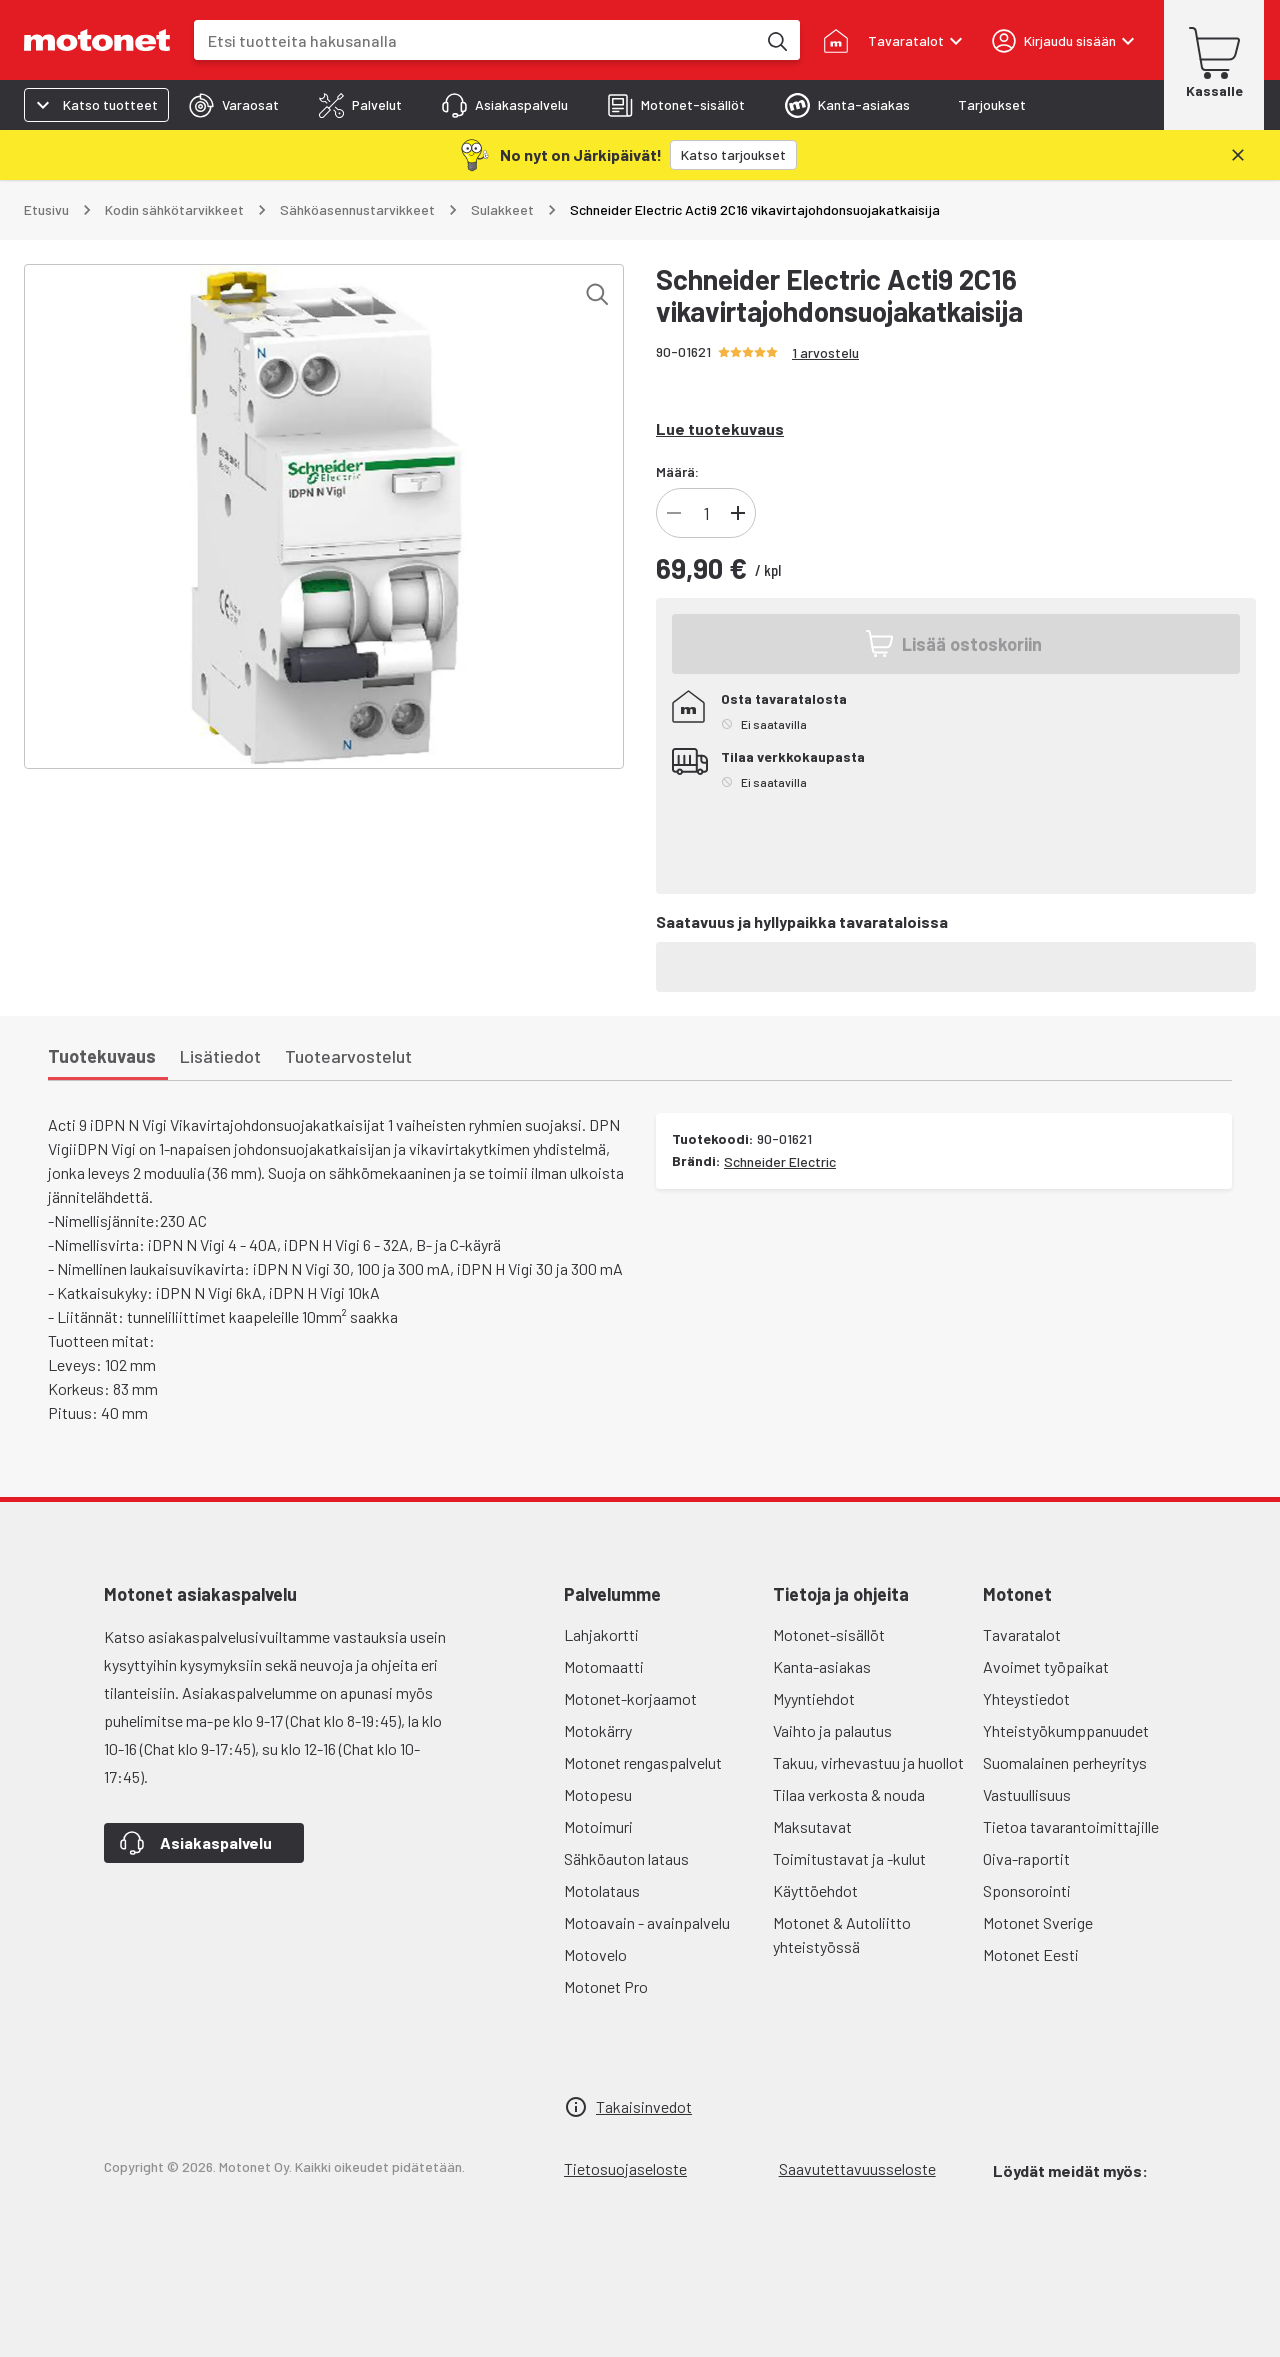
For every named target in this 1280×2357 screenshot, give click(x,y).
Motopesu (598, 1794)
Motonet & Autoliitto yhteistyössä (842, 1934)
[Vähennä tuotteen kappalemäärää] (674, 513)
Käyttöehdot (815, 1890)
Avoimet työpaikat (1046, 1666)
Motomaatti (604, 1666)
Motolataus (602, 1890)
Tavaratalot (1022, 1634)
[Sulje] (1238, 155)
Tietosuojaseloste (625, 2168)
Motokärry (598, 1730)
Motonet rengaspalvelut (643, 1762)
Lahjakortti (601, 1634)
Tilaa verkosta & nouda (849, 1794)
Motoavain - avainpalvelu (647, 1922)
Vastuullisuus (1027, 1794)
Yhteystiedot (1026, 1698)
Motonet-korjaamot (630, 1698)
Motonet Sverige (1038, 1922)
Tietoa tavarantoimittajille (1071, 1826)
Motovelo (595, 1954)
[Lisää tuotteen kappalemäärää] (738, 513)
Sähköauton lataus (626, 1858)
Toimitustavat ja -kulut (849, 1858)
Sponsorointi (1027, 1890)
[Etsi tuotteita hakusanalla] (776, 40)
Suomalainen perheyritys (1065, 1762)
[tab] (234, 105)
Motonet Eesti (1031, 1954)
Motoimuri (598, 1826)
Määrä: (677, 471)
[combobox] (475, 40)
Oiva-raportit (1026, 1858)
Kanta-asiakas (822, 1666)
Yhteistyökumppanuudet (1066, 1730)
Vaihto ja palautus (832, 1730)
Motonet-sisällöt (829, 1634)
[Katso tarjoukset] (733, 155)
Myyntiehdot (814, 1698)
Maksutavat (812, 1826)
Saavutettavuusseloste (857, 2168)
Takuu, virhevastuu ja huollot (868, 1762)
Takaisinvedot (644, 2106)
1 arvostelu (825, 352)
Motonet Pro (606, 1986)
